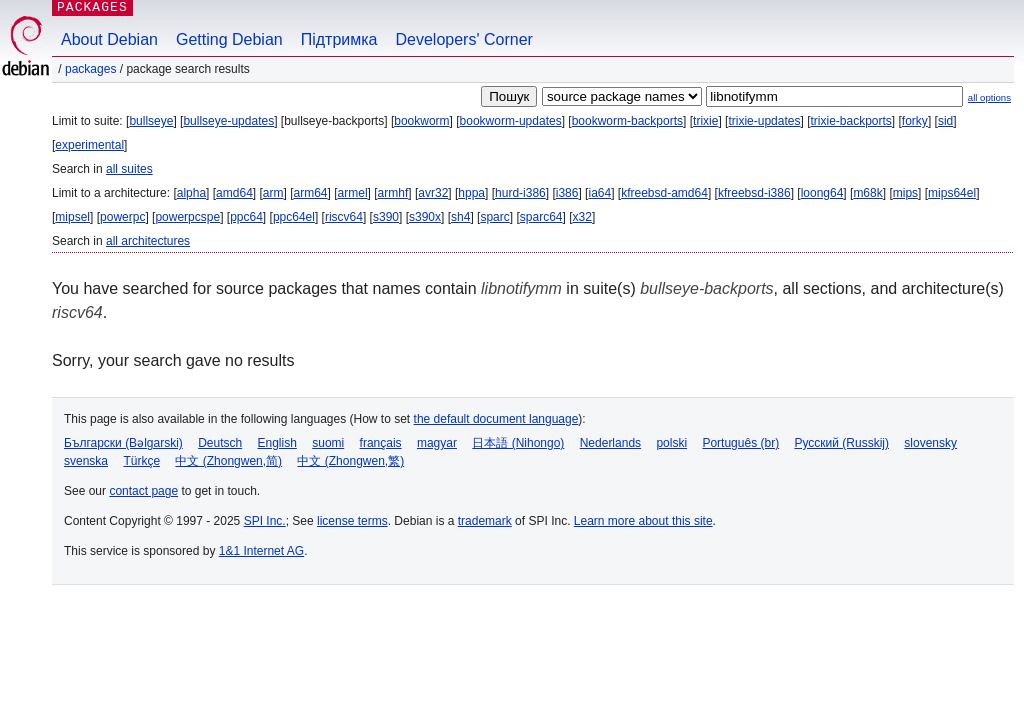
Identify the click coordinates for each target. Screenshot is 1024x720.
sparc (494, 217)
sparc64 (541, 217)
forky (915, 121)
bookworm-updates (511, 121)
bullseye (151, 121)
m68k (867, 193)
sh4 (460, 217)
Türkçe (141, 461)
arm (273, 193)
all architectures (148, 241)
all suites (129, 169)
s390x (425, 217)
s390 (386, 217)
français (381, 443)
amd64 (234, 193)
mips (905, 193)
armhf (393, 193)
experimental (89, 145)
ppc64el (294, 217)
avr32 (433, 193)
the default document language (496, 419)
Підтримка (339, 39)
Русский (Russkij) (841, 443)
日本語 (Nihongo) (518, 443)
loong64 (822, 193)
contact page (143, 491)
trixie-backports (850, 121)
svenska (86, 461)
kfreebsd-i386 (754, 193)
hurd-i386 (520, 193)
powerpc (122, 217)
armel (353, 193)
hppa (471, 193)
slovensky (930, 443)
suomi (328, 443)
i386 (567, 193)
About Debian (109, 39)
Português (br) (740, 443)
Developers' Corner (464, 39)
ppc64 (246, 217)
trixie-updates (764, 121)
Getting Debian (229, 39)
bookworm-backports (627, 121)
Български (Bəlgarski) (123, 443)
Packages (90, 69)
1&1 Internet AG (261, 551)
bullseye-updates (228, 121)
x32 (582, 217)
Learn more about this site (643, 521)
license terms (352, 521)
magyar (437, 443)
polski (671, 443)
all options (989, 97)
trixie (705, 121)
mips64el (952, 193)
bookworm (421, 121)
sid (945, 121)
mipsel (72, 217)
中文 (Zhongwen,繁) (350, 461)
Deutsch (220, 443)
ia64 (599, 193)
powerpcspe (187, 217)
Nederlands (610, 443)
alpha (191, 193)
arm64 (311, 193)
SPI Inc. (265, 521)
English (277, 443)
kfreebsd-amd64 (664, 193)
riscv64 (344, 217)
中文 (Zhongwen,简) (228, 461)
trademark (485, 521)
